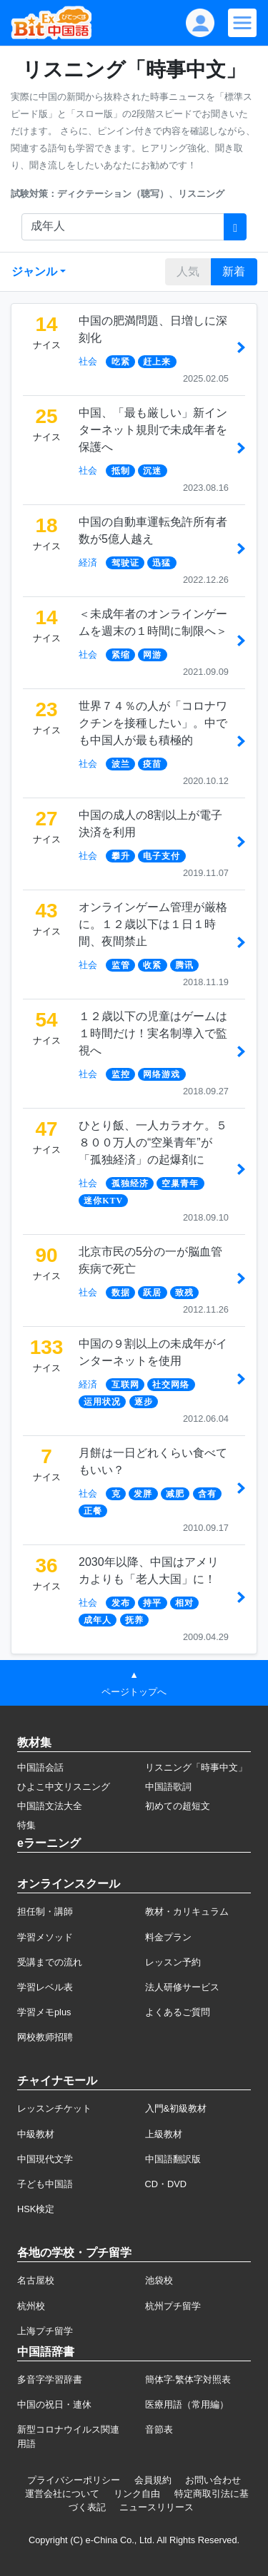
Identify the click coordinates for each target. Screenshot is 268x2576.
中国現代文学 (45, 2159)
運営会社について (62, 2493)
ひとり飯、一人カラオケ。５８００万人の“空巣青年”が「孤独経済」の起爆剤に (153, 1142)
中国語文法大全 (49, 1806)
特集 (26, 1825)
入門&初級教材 (176, 2108)
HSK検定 (35, 2209)
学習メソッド (45, 1937)
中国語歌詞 (168, 1786)
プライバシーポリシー (73, 2480)
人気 (188, 271)
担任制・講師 (45, 1911)
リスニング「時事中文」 (196, 1767)
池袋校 (159, 2280)
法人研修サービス (182, 1987)
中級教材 (35, 2134)
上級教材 (163, 2134)
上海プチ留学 (45, 2331)
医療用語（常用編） (187, 2404)
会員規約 (153, 2480)
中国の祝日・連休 (54, 2404)
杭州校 (31, 2306)
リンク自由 (137, 2493)
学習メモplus (44, 2012)
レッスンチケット (54, 2108)
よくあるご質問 (177, 2012)
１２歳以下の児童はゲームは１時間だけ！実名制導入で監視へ (153, 1033)
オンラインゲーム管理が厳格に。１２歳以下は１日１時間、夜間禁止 (153, 924)
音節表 (159, 2429)
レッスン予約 (173, 1962)
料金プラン (168, 1937)
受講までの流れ (49, 1962)
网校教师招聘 (45, 2037)
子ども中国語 (45, 2184)
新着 (233, 271)
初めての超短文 (177, 1806)
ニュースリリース (156, 2507)
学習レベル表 (45, 1987)
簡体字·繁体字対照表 (188, 2379)
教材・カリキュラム (187, 1911)
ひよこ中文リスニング (63, 1786)
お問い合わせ (213, 2480)
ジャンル (34, 271)
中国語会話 (40, 1767)
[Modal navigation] (242, 23)
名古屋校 (35, 2280)
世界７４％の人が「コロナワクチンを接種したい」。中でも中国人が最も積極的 (153, 723)
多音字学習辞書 (49, 2379)
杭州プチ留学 (173, 2306)
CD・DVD (166, 2184)
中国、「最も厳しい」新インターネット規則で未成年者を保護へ (153, 430)
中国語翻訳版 (173, 2159)
